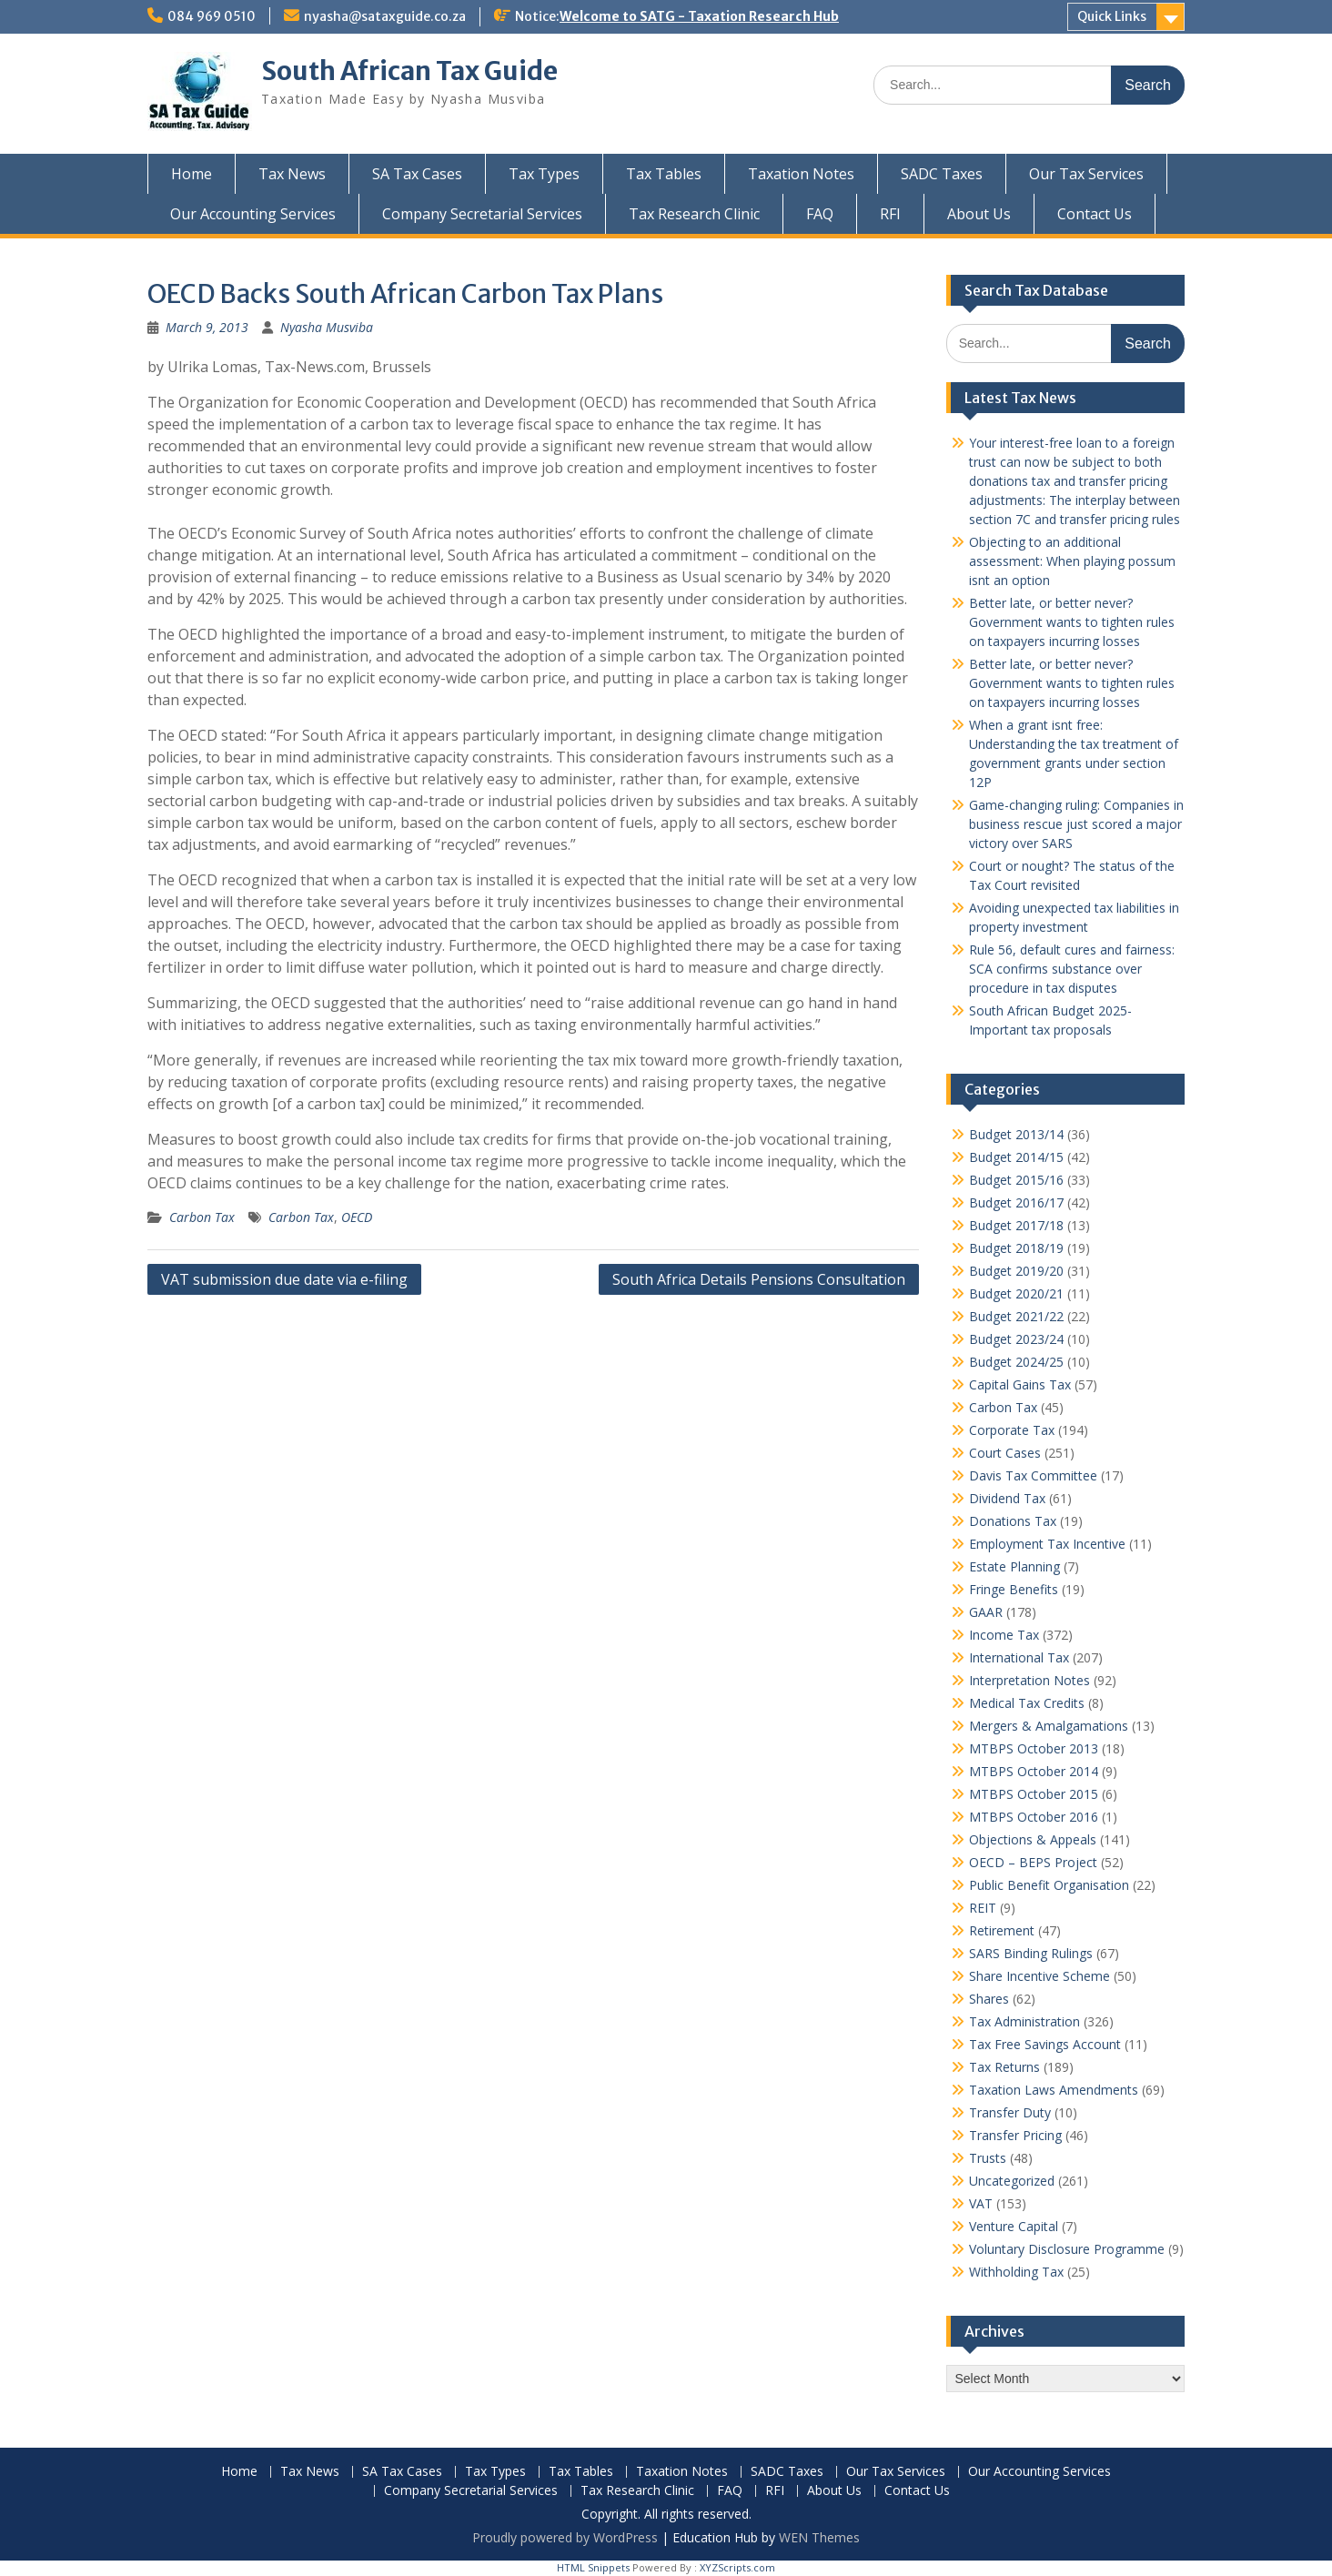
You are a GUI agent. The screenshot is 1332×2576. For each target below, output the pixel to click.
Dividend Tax (1007, 1498)
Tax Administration (1024, 2021)
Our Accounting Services (253, 214)
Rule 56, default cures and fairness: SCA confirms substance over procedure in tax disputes (1072, 968)
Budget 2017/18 (1016, 1225)
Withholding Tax (1016, 2271)
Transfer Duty (1010, 2112)
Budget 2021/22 (1016, 1316)
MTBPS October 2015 (1033, 1794)
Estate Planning (1014, 1566)
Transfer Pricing (1015, 2135)
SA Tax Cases (417, 174)
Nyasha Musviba (326, 327)
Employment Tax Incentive (1047, 1543)
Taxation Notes (801, 174)
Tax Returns (1004, 2067)
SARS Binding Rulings (1031, 1953)
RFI (890, 214)
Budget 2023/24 (1016, 1339)
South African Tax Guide (409, 71)
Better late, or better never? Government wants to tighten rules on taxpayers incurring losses (1072, 622)
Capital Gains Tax (1020, 1384)
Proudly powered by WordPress (565, 2537)
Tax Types (544, 174)
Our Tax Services (1086, 174)
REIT (982, 1907)
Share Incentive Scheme (1039, 1976)
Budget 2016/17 (1016, 1202)
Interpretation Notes (1029, 1680)
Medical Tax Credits (1027, 1703)
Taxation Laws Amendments (1053, 2089)
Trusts (987, 2158)
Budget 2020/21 (1016, 1293)
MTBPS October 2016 (1033, 1816)
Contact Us (1094, 214)
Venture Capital (1013, 2226)
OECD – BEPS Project (1033, 1862)
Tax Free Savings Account (1045, 2044)
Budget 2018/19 (1016, 1248)
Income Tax (1004, 1634)
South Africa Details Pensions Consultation (758, 1279)
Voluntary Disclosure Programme (1067, 2249)
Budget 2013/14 (1016, 1134)
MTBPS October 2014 (1033, 1771)
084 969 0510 (211, 16)
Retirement (1001, 1930)
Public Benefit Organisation (1049, 1885)
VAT (981, 2203)
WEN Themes (819, 2537)
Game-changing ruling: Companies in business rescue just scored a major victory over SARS (1076, 824)
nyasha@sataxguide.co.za (385, 16)
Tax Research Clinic (694, 214)
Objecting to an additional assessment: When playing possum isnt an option (1072, 561)
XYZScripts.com (737, 2567)
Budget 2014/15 (1016, 1157)
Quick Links (1111, 16)
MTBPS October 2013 (1033, 1748)
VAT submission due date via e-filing (284, 1279)
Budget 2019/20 (1016, 1270)
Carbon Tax (202, 1217)
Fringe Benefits (1013, 1589)
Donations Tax (1012, 1521)
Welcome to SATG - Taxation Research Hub (699, 16)
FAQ (819, 214)
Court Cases (1005, 1452)
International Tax (1019, 1657)
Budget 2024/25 (1016, 1361)
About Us (979, 214)
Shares (989, 1998)
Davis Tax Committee (1033, 1475)
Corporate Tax (1011, 1430)
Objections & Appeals (1032, 1839)
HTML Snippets (593, 2567)
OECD (356, 1217)
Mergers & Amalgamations (1048, 1725)
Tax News (292, 174)
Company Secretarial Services (482, 214)
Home (191, 174)
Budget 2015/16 (1016, 1179)
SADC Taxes (942, 174)
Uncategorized (1011, 2180)
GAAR (986, 1612)
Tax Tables (663, 174)
